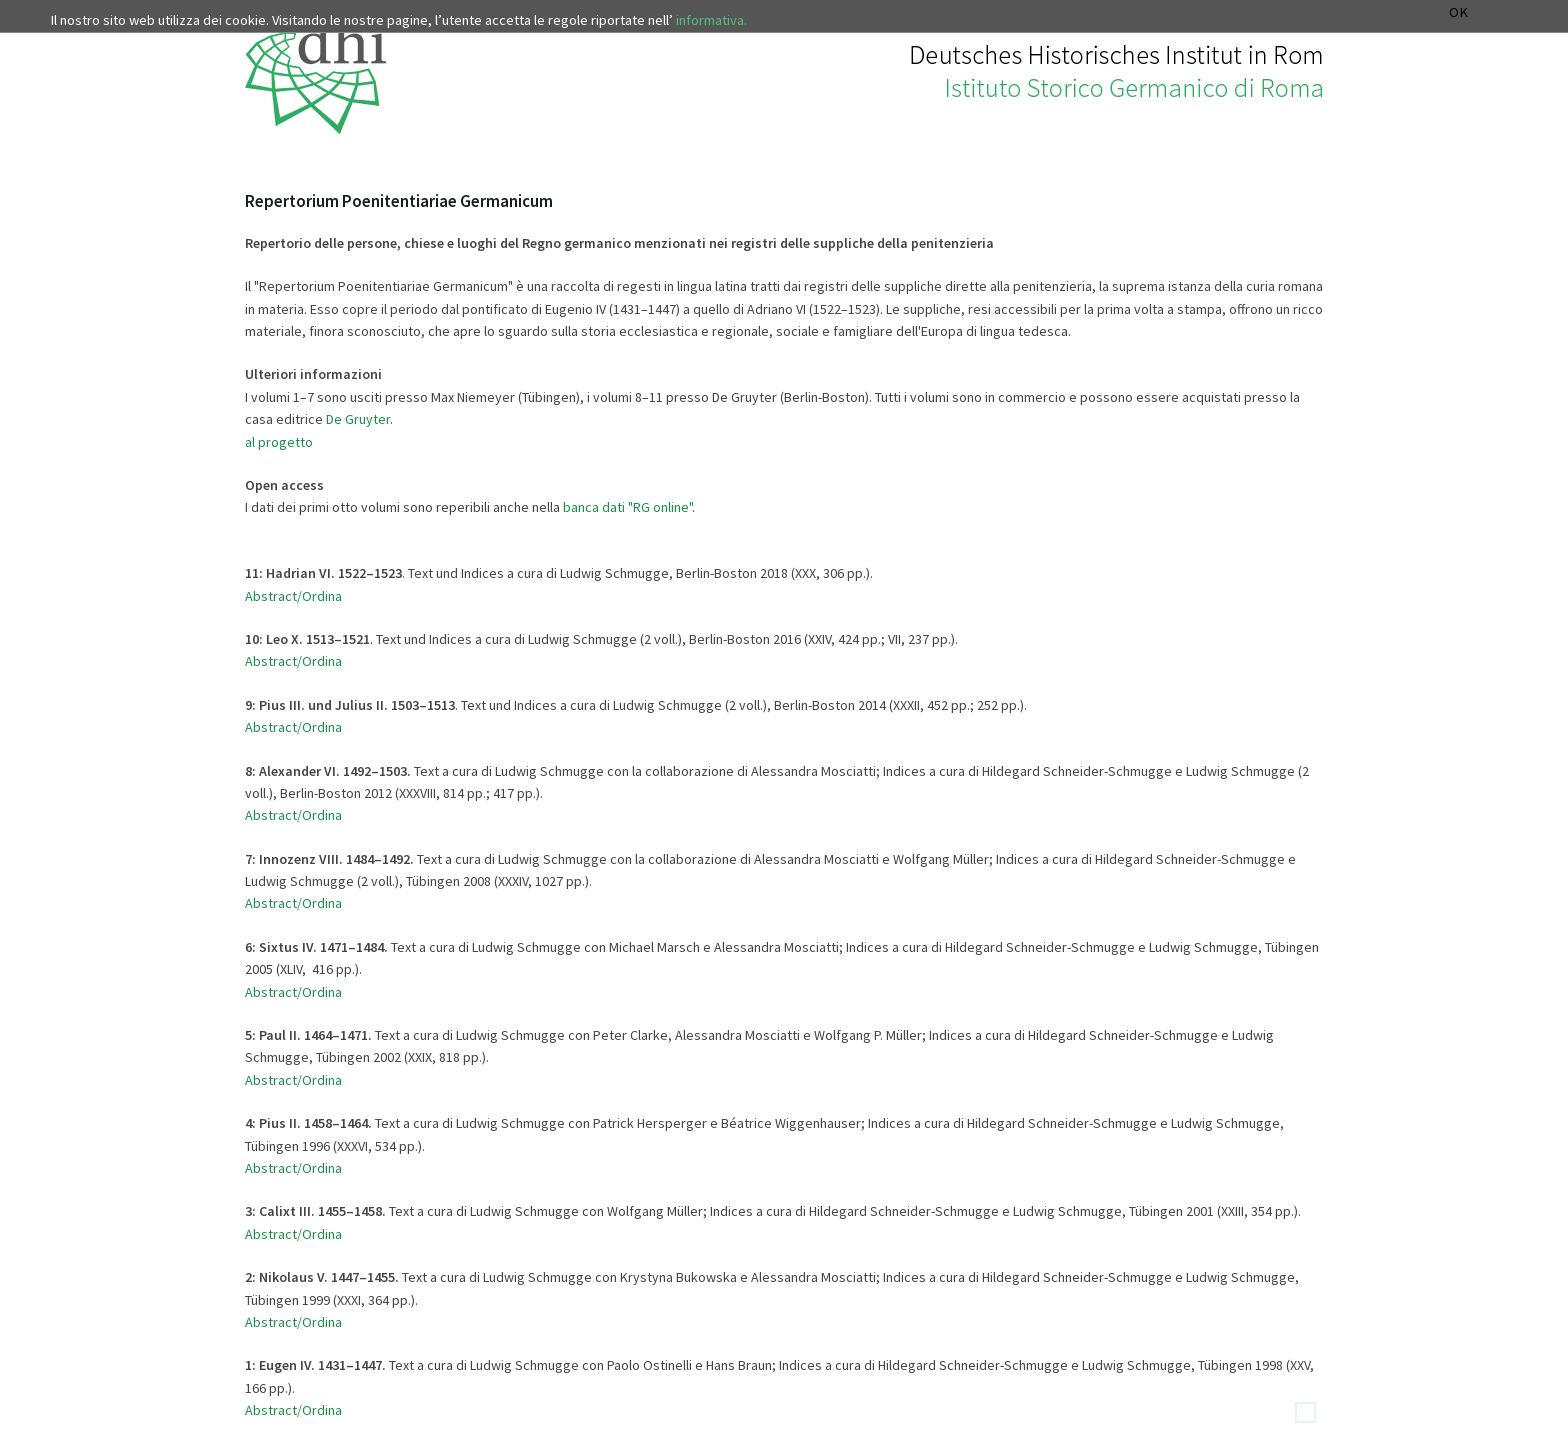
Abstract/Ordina (293, 815)
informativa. (711, 20)
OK (1458, 12)
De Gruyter (358, 419)
